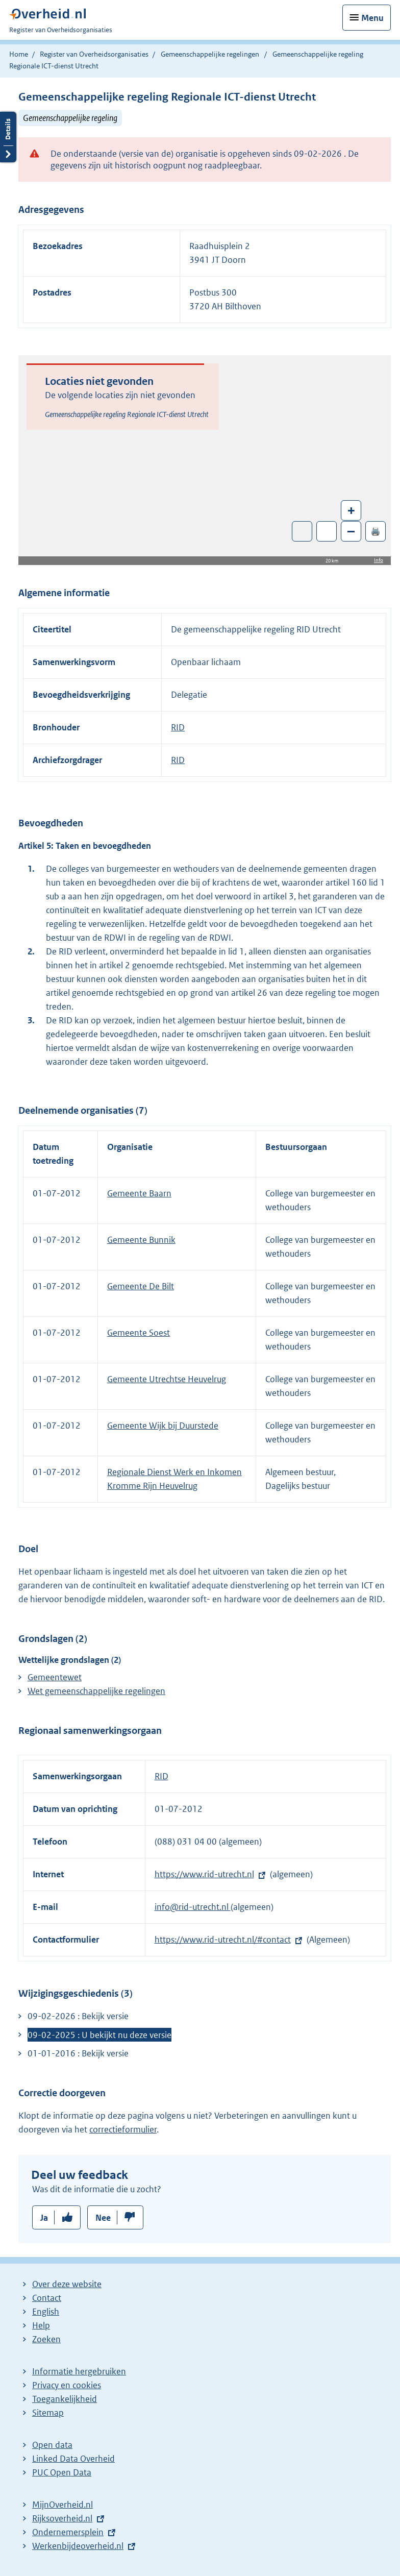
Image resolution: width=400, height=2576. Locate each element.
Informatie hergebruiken (79, 2371)
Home (18, 54)
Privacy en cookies (66, 2385)
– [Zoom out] (351, 531)
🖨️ (375, 531)
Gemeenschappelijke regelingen (210, 54)
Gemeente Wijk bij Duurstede (162, 1425)
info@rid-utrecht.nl (193, 1906)
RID (178, 727)
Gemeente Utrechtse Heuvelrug (166, 1379)
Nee (103, 2217)
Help (41, 2325)
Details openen (8, 137)
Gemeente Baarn (139, 1193)
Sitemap (48, 2412)
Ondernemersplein (68, 2532)
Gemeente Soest (138, 1332)
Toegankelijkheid (64, 2399)
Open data (52, 2444)
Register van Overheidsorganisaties (94, 54)
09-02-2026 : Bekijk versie (78, 2016)
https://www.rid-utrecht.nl (204, 1874)
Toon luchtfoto (302, 531)
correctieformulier (123, 2129)
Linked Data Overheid (73, 2458)
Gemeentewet (55, 1677)
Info (378, 560)
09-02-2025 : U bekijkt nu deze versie (99, 2035)
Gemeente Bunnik (141, 1239)
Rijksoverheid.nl (62, 2518)
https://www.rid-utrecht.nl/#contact (223, 1939)
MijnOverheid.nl (62, 2504)
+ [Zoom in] (351, 510)
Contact (46, 2297)
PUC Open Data (61, 2472)
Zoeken (46, 2339)
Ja (44, 2217)
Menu (372, 17)
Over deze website (67, 2284)
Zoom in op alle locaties (327, 532)
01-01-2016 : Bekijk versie (78, 2053)
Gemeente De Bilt (140, 1286)
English (45, 2311)
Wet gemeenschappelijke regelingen (96, 1691)
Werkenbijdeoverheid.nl (77, 2546)
